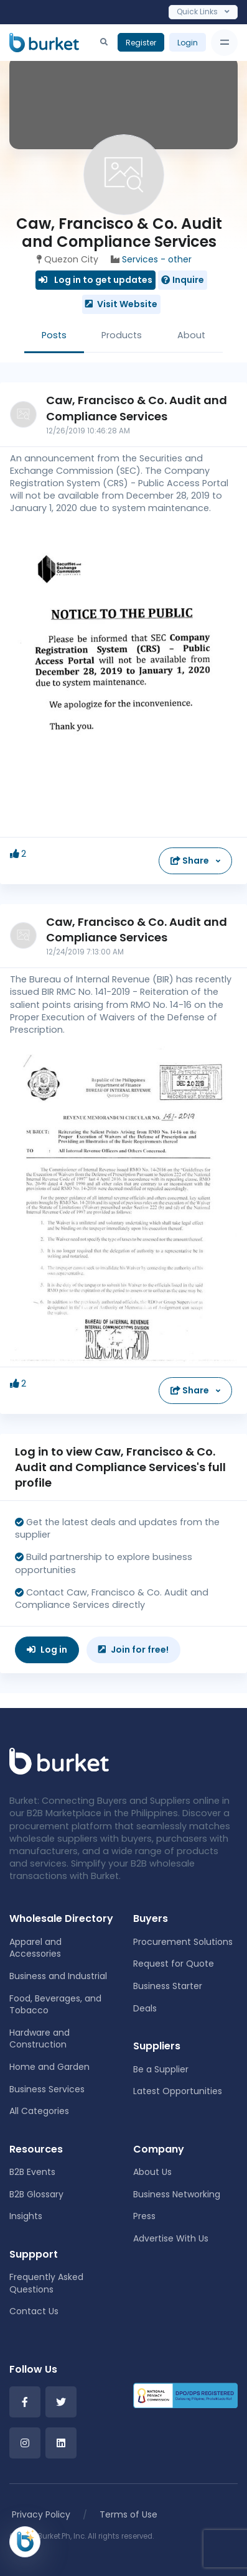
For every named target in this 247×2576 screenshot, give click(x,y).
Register (141, 42)
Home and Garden (49, 2067)
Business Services (47, 2089)
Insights (25, 2216)
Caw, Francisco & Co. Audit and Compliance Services (136, 407)
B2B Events (32, 2172)
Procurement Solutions (183, 1942)
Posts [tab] (54, 335)
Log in (47, 1649)
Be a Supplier (161, 2069)
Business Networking (176, 2194)
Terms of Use (128, 2514)
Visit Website (121, 304)
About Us (152, 2172)
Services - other (157, 259)
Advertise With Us (170, 2238)
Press (144, 2216)
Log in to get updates (95, 280)
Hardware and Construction (39, 2038)
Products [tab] (121, 335)
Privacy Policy (41, 2514)
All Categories (39, 2111)
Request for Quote (173, 1963)
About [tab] (191, 335)
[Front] (59, 1761)
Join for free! (133, 1649)
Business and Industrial (58, 1976)
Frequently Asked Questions (46, 2283)
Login (187, 42)
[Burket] (44, 42)
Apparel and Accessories (35, 1948)
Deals (145, 2008)
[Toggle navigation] (224, 42)
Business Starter (167, 1986)
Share (190, 860)
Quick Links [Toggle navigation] (203, 11)
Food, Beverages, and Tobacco (55, 2004)
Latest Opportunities (177, 2091)
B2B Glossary (36, 2194)
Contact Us (33, 2311)
